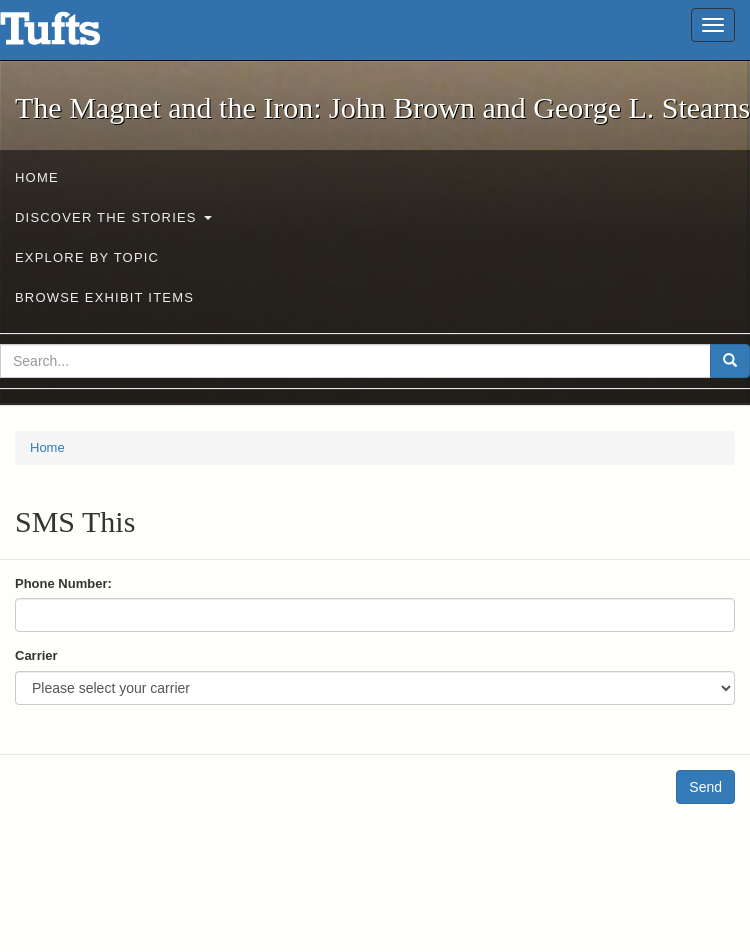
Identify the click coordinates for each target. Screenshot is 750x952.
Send (705, 787)
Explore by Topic (87, 257)
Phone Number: (63, 583)
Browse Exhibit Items (104, 297)
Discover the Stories (113, 217)
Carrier (36, 655)
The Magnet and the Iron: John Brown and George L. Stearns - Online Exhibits (75, 35)
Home (37, 177)
